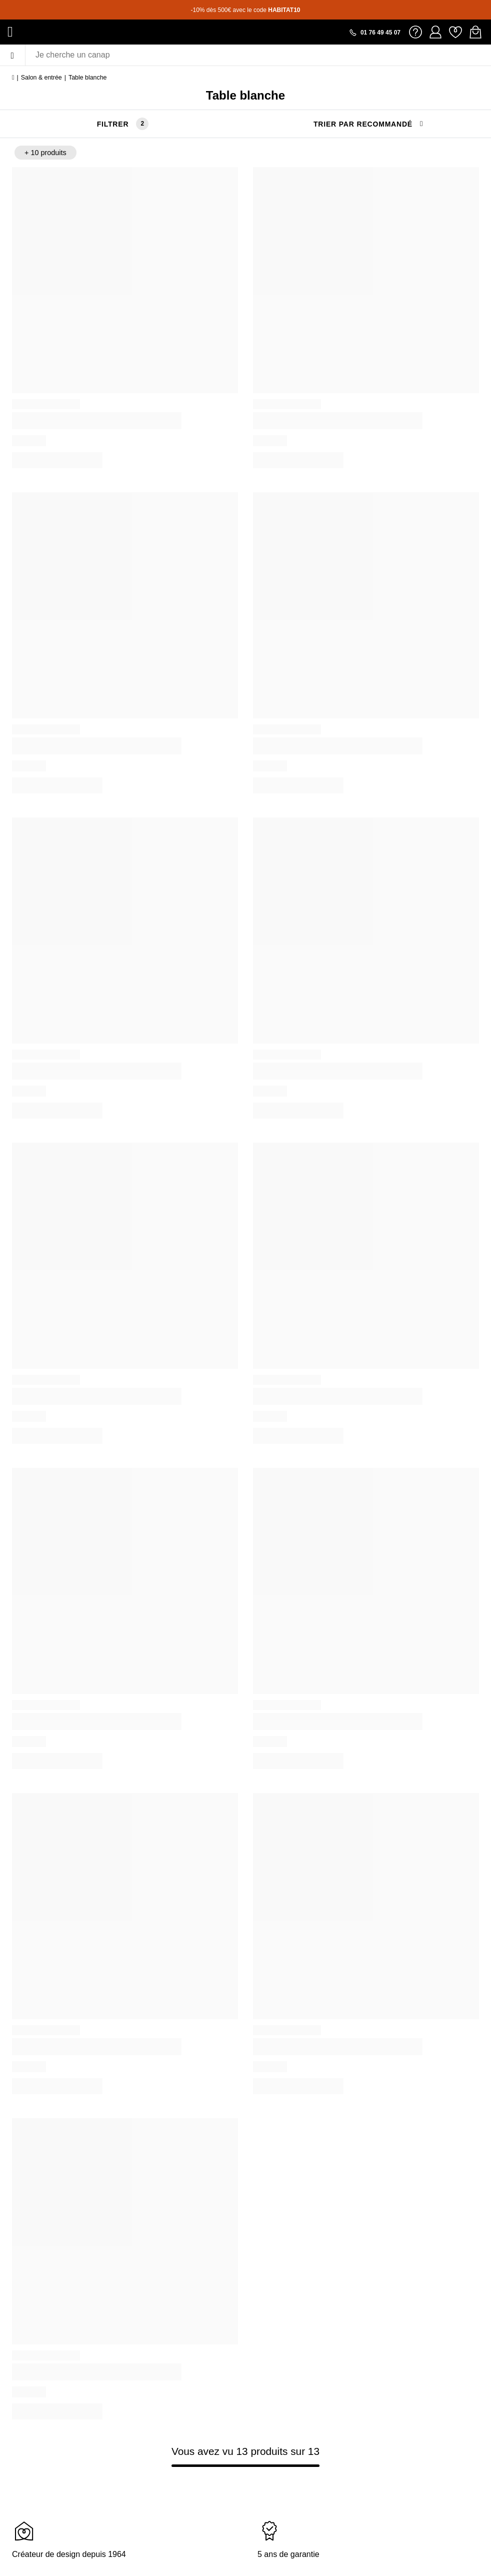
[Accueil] (13, 77)
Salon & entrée (41, 77)
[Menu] (13, 55)
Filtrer (113, 124)
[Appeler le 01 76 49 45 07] (374, 32)
